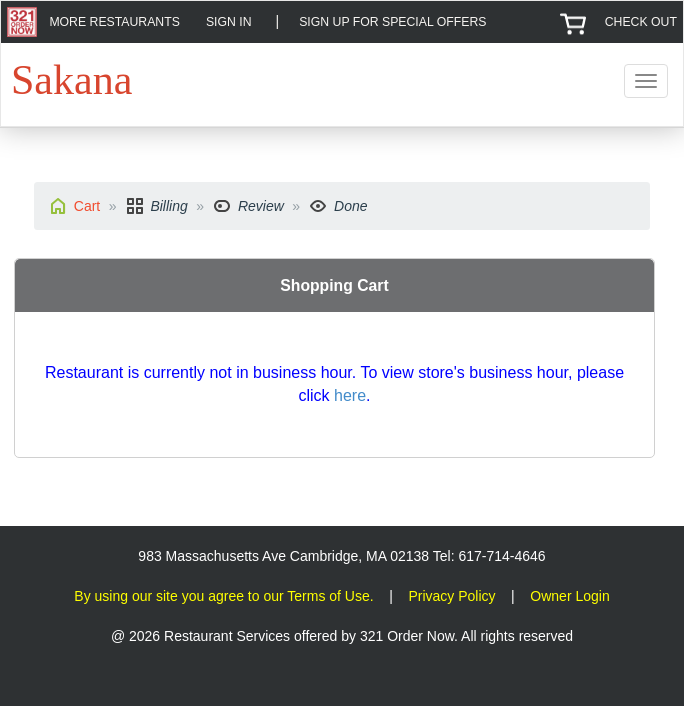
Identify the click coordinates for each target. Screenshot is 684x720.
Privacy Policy (451, 596)
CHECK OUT (641, 22)
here (350, 395)
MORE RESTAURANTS (114, 22)
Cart (87, 206)
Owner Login (569, 596)
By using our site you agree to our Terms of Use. (223, 596)
